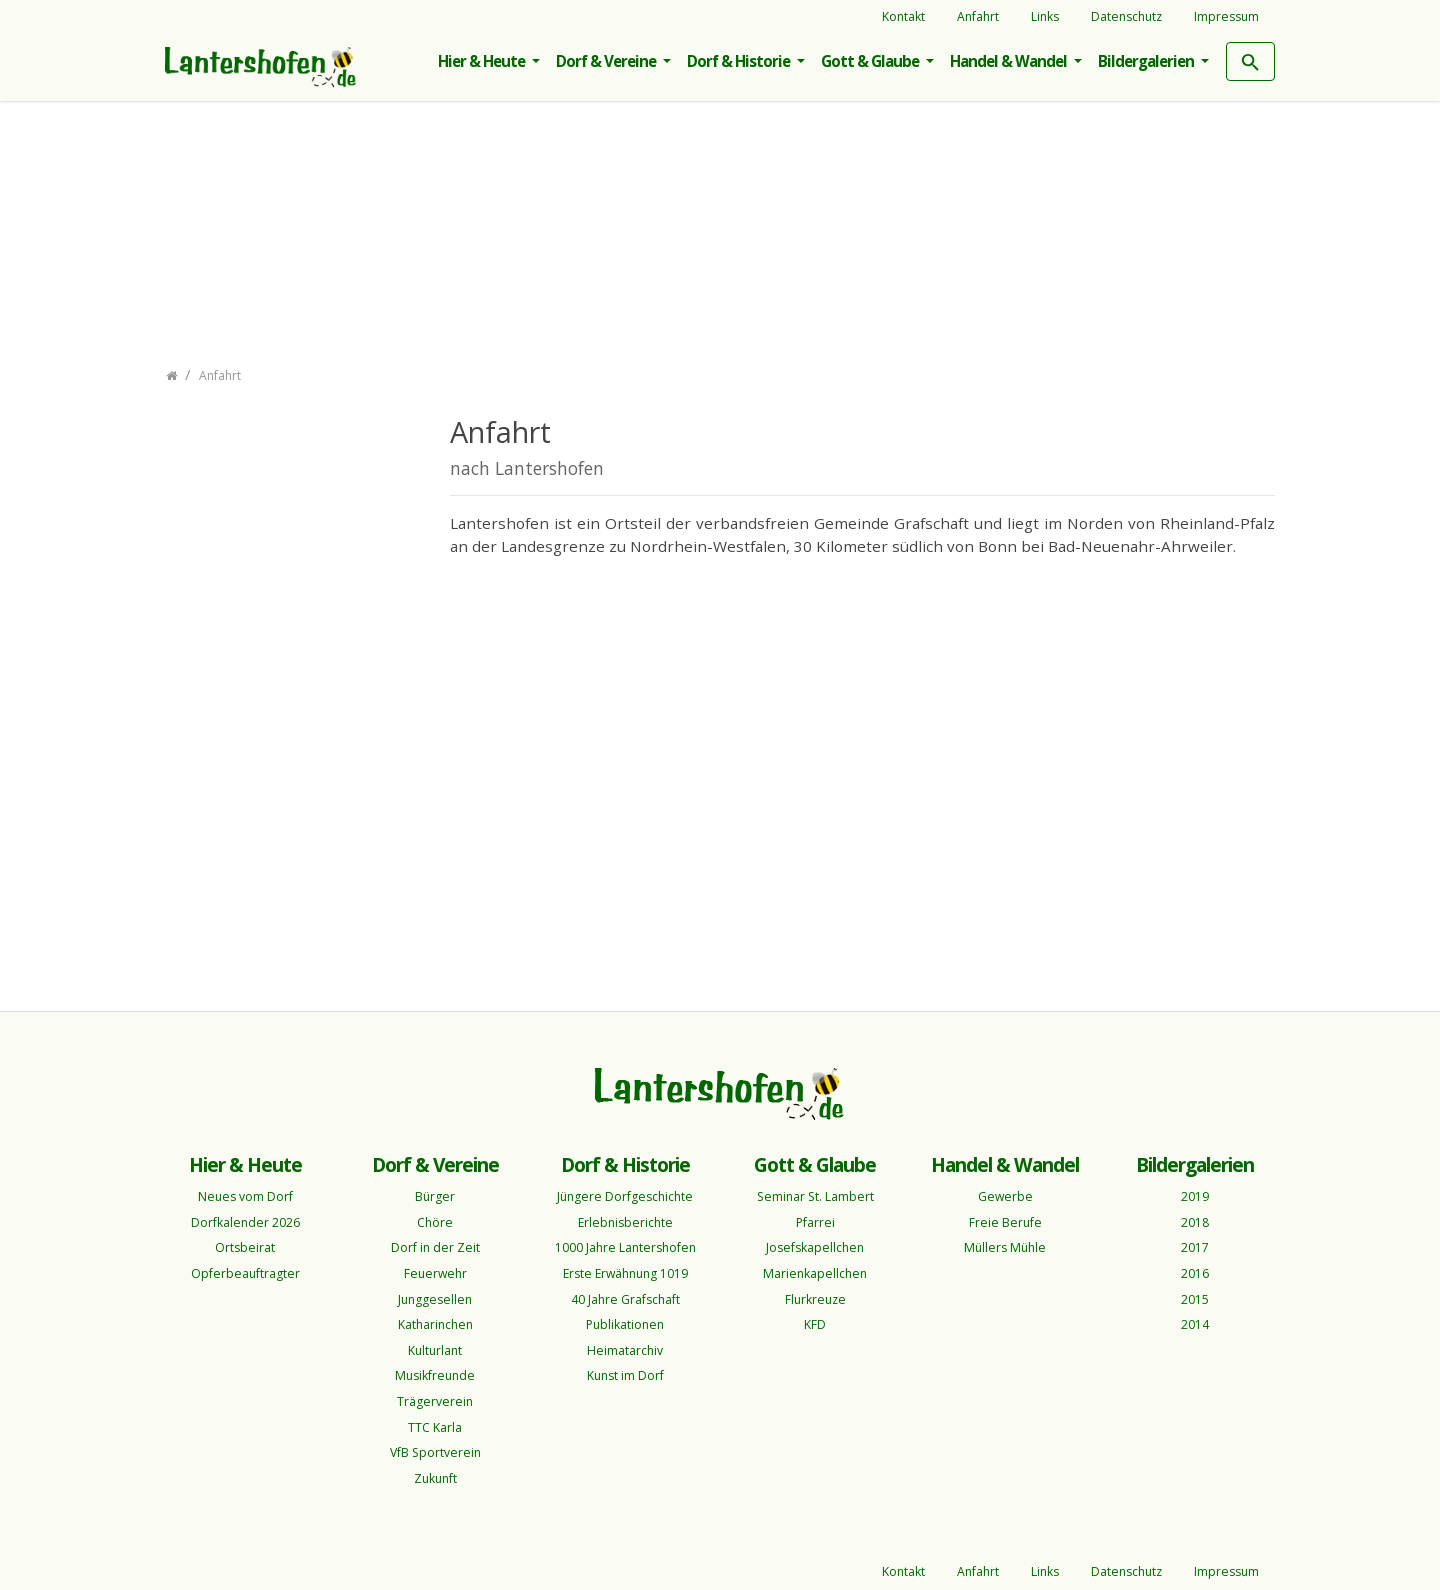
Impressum (1226, 16)
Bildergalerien (1147, 61)
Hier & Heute (483, 61)
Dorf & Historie (740, 61)
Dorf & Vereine (607, 61)
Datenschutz (1126, 16)
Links (1045, 16)
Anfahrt (978, 16)
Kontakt (903, 16)
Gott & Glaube (871, 61)
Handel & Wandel (1010, 61)
